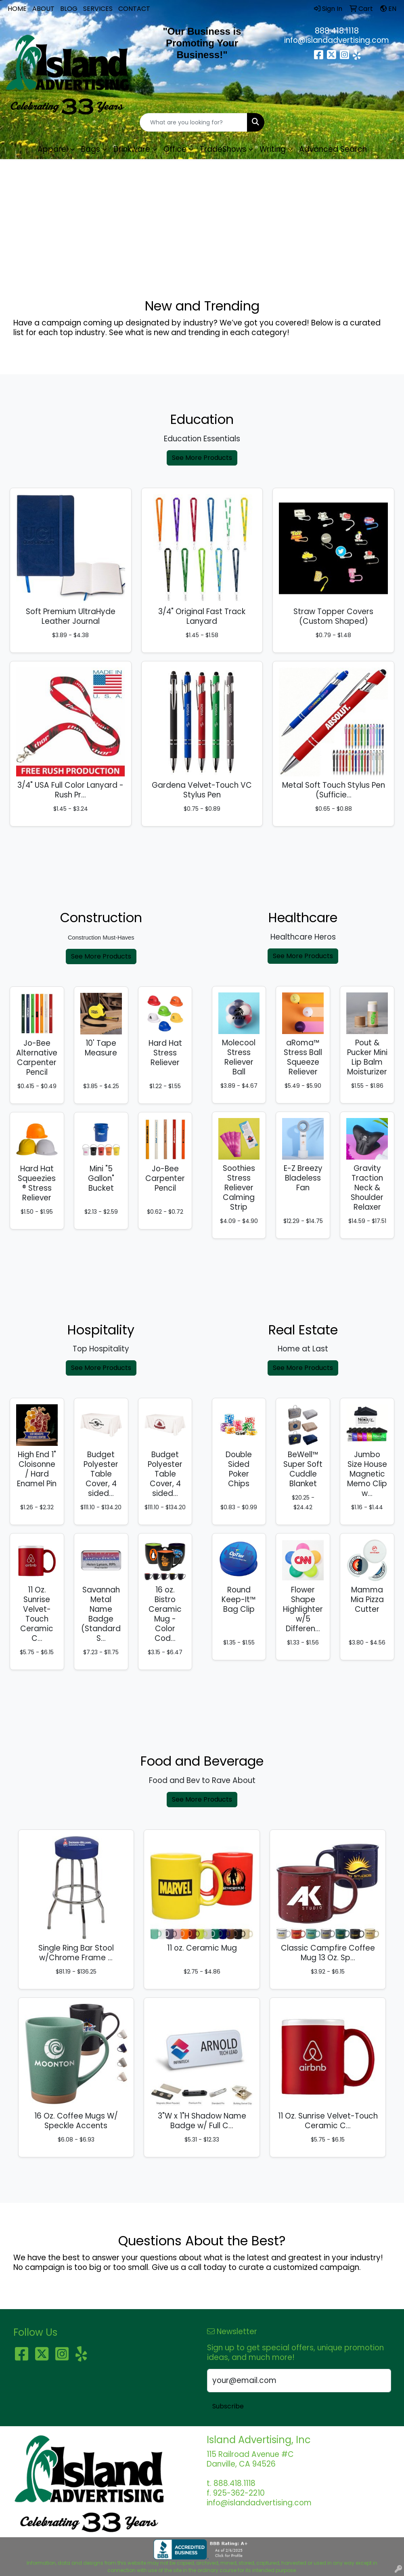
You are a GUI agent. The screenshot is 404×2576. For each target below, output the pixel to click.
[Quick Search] (194, 122)
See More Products (202, 457)
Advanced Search (333, 149)
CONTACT (134, 8)
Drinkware (131, 149)
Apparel (53, 149)
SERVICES (98, 8)
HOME (17, 8)
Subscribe (228, 2406)
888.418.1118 (337, 30)
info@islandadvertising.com (336, 40)
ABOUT (43, 8)
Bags (90, 149)
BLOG (68, 8)
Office (174, 149)
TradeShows (223, 149)
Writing (273, 149)
